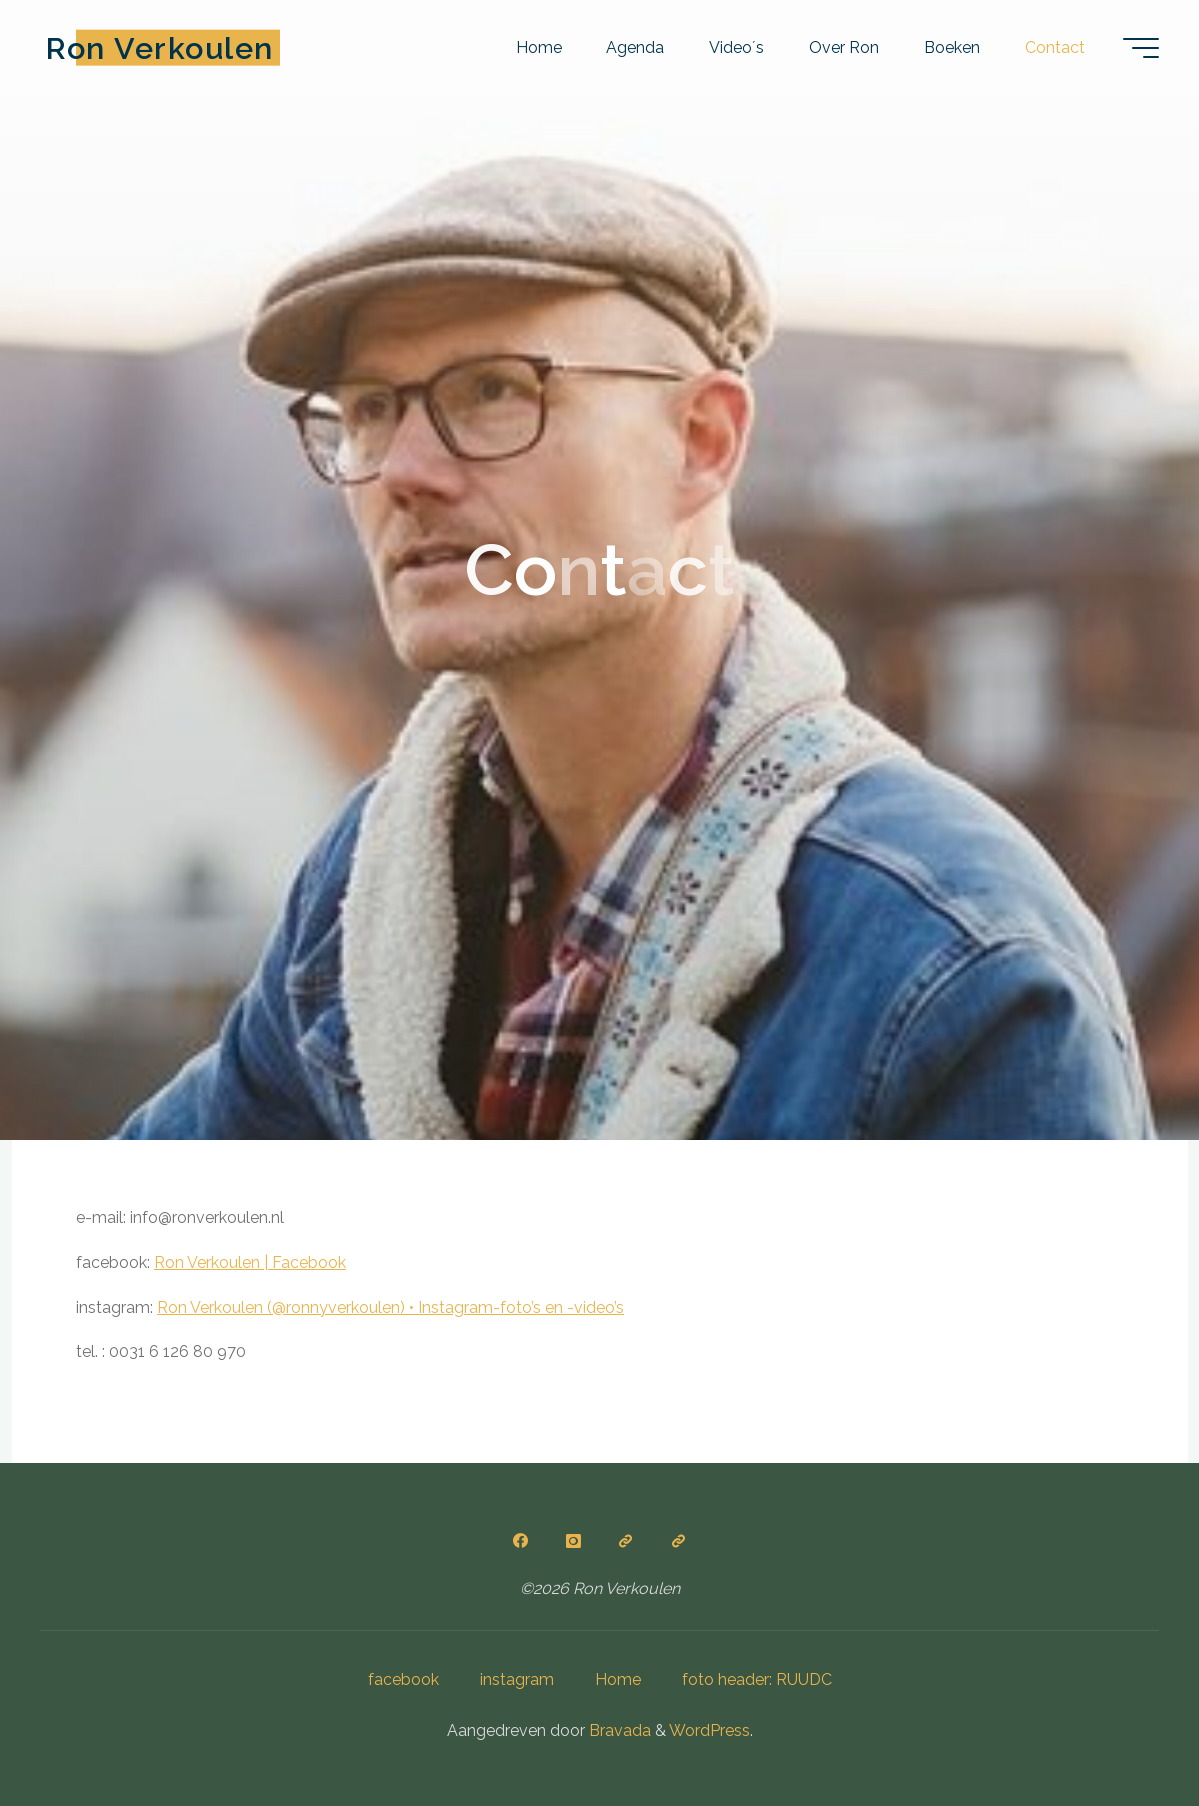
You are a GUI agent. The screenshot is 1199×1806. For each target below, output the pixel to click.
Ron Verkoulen (160, 47)
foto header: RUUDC (757, 1679)
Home (618, 1679)
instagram (517, 1679)
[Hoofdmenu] (1141, 48)
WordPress (709, 1730)
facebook (403, 1679)
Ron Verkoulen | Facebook (250, 1262)
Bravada (618, 1730)
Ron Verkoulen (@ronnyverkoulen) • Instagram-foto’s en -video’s (390, 1307)
